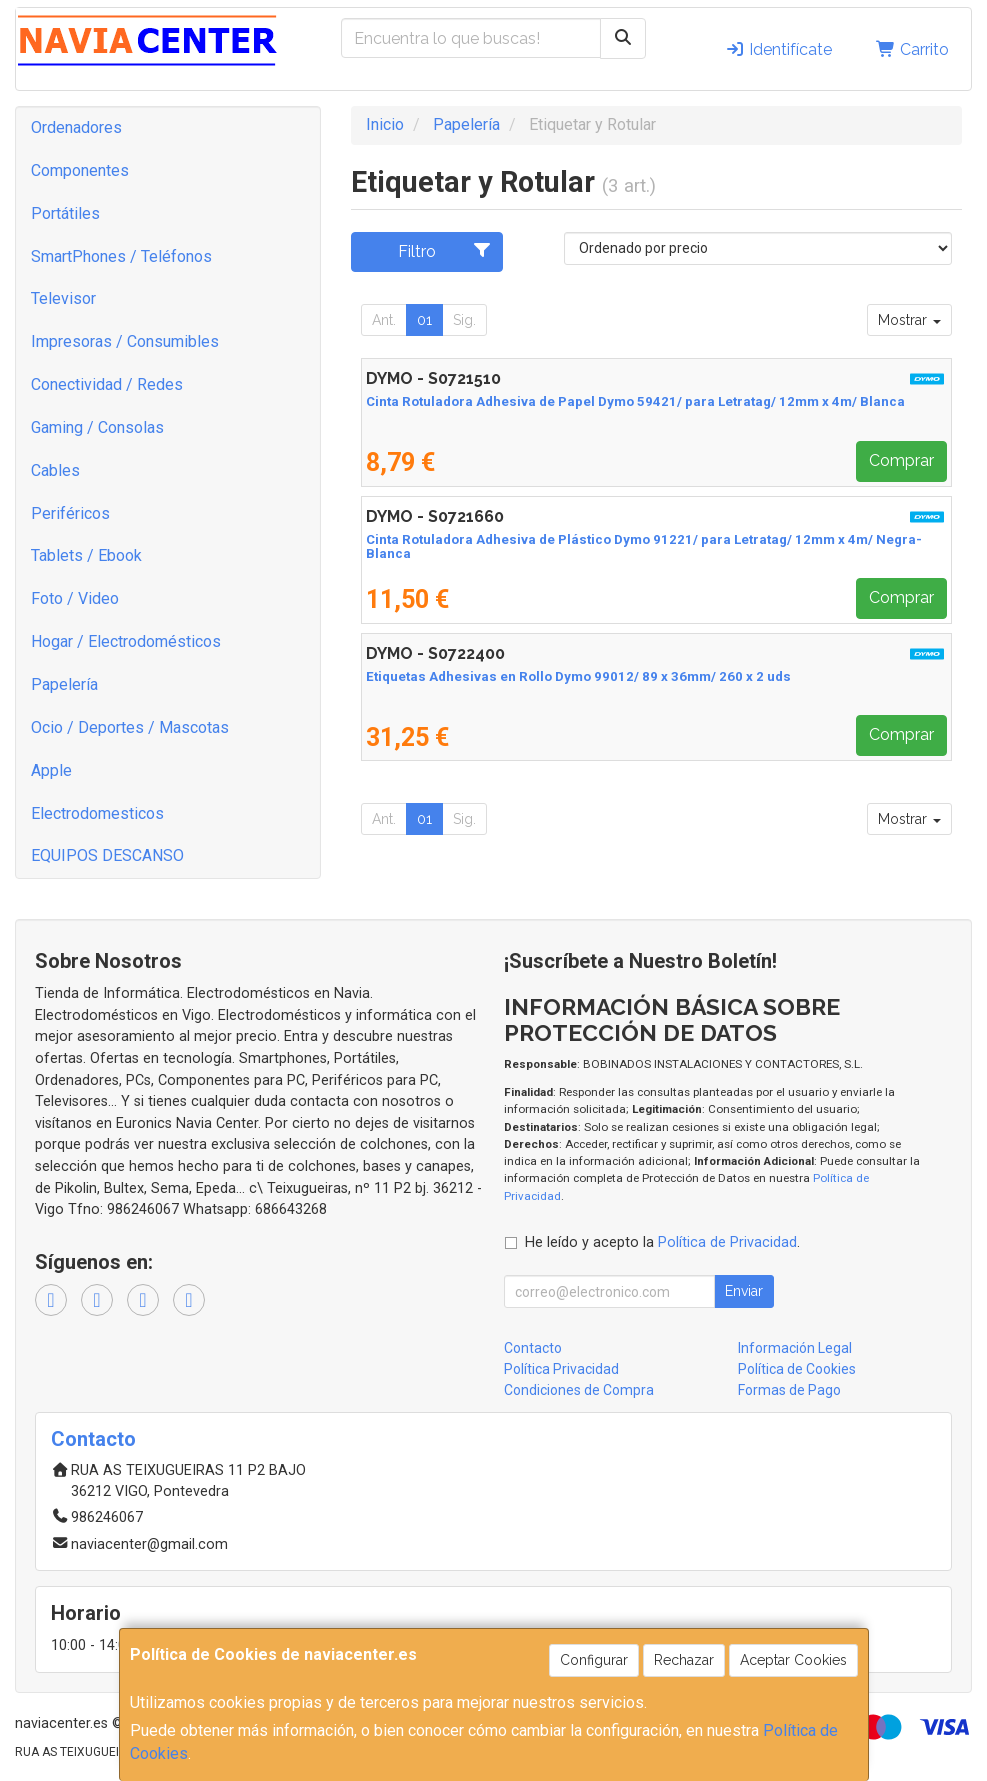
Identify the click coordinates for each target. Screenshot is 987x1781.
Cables (55, 470)
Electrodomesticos (97, 813)
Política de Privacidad (727, 1242)
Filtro (445, 251)
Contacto (533, 1348)
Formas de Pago (789, 1390)
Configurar (594, 1660)
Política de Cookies (797, 1369)
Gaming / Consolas (97, 427)
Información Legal (795, 1348)
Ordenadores (76, 127)
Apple (51, 770)
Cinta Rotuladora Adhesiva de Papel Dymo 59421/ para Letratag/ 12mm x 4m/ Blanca (635, 401)
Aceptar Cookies (793, 1660)
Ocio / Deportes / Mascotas (130, 727)
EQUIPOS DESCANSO (107, 855)
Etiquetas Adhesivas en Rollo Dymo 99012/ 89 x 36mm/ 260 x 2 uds (578, 676)
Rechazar (684, 1660)
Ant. (384, 320)
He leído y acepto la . (662, 1242)
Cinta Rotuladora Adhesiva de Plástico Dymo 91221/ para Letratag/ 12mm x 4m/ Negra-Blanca (644, 547)
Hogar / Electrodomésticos (126, 641)
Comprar (901, 460)
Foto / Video (75, 598)
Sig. (464, 320)
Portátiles (65, 213)
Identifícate (778, 49)
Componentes (80, 170)
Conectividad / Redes (107, 384)
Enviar (744, 1291)
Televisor (63, 298)
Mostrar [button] (909, 320)
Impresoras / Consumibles (125, 341)
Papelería (64, 684)
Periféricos (70, 513)
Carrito (912, 49)
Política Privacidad (561, 1369)
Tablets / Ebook (86, 555)
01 (424, 320)
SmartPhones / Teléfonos (121, 256)
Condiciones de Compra (579, 1390)
